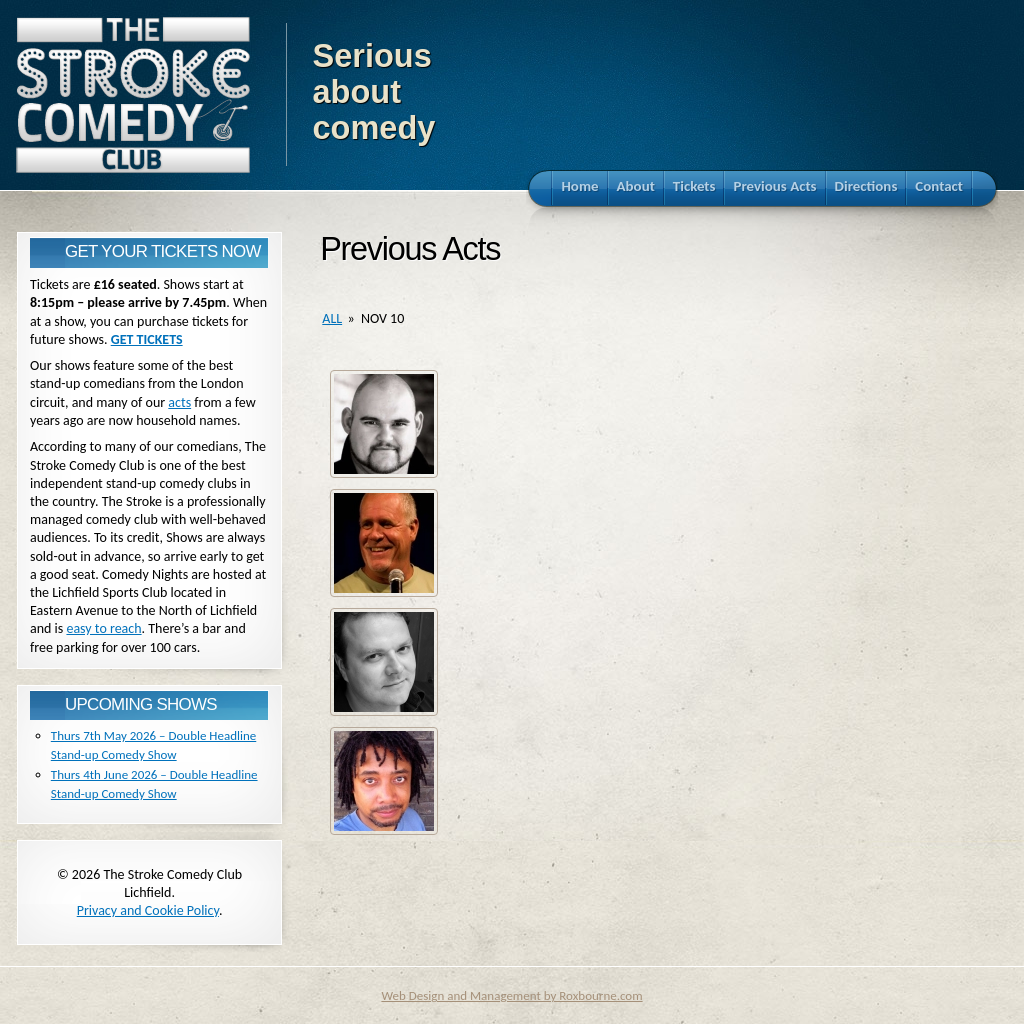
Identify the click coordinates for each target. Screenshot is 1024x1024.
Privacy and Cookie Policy (148, 910)
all (332, 318)
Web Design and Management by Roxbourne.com (511, 995)
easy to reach (103, 628)
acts (179, 402)
